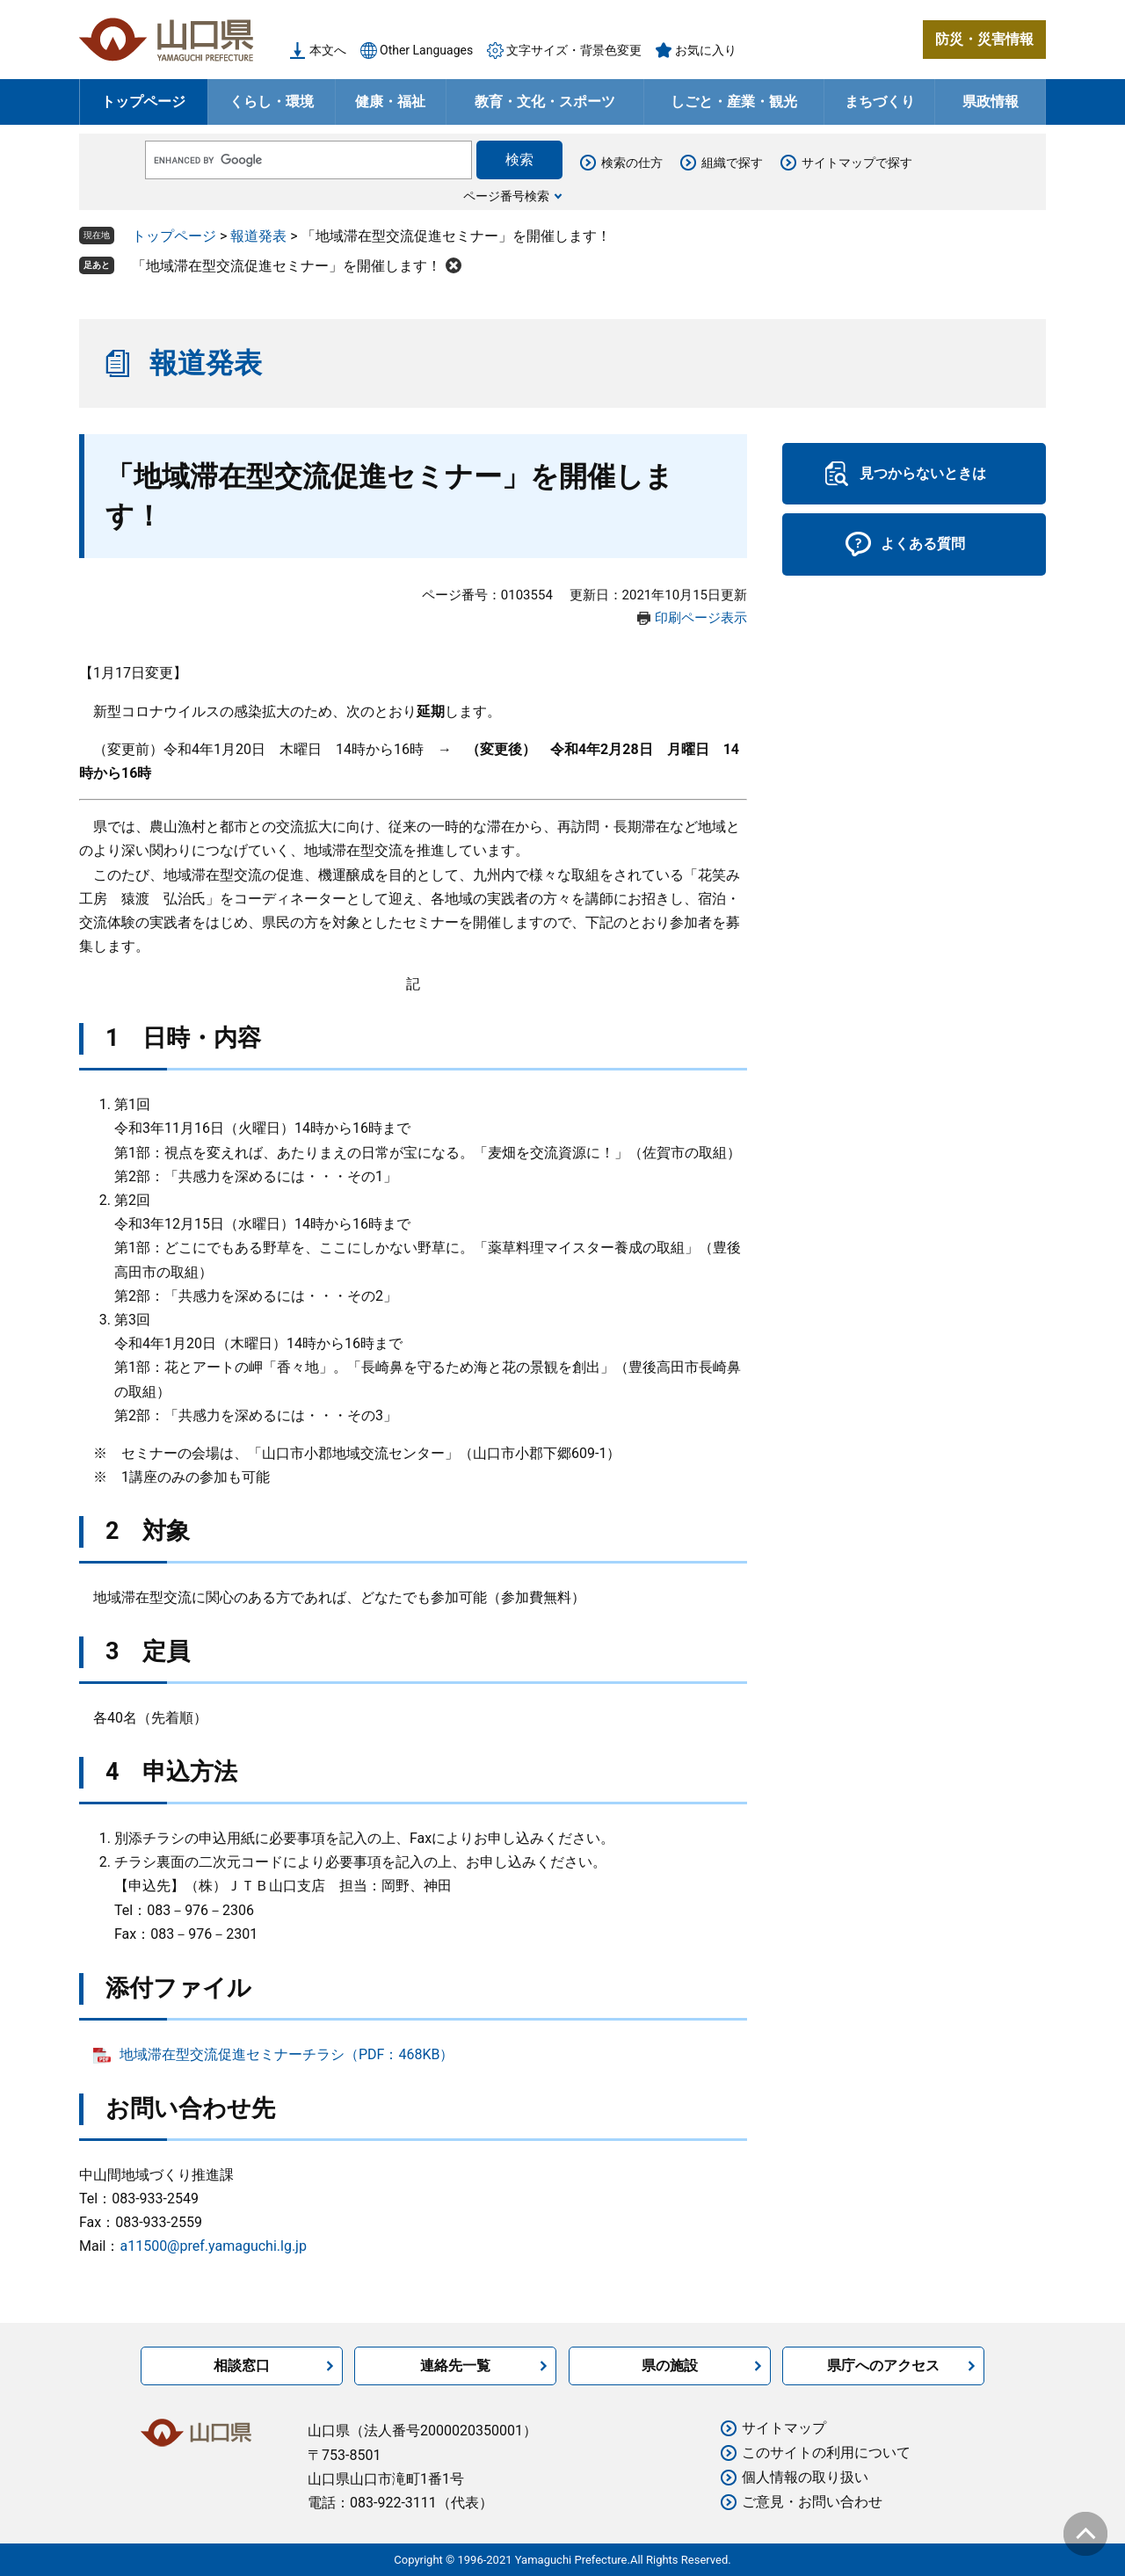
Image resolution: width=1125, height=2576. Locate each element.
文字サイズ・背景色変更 (574, 50)
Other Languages (426, 50)
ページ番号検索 (506, 196)
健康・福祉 (390, 101)
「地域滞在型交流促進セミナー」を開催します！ (286, 266)
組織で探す (732, 163)
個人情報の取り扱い (805, 2477)
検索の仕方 (632, 163)
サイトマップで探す (857, 163)
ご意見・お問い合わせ (812, 2501)
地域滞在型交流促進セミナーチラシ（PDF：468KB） (287, 2054)
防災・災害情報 (984, 39)
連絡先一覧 (455, 2365)
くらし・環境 (271, 101)
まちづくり (880, 101)
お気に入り (706, 50)
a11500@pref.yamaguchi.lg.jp (213, 2246)
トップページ (143, 101)
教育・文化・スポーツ (545, 101)
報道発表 (258, 236)
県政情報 (990, 101)
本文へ (327, 50)
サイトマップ (784, 2428)
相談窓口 (242, 2365)
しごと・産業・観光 (734, 101)
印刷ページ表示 (701, 618)
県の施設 (670, 2365)
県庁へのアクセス (883, 2365)
